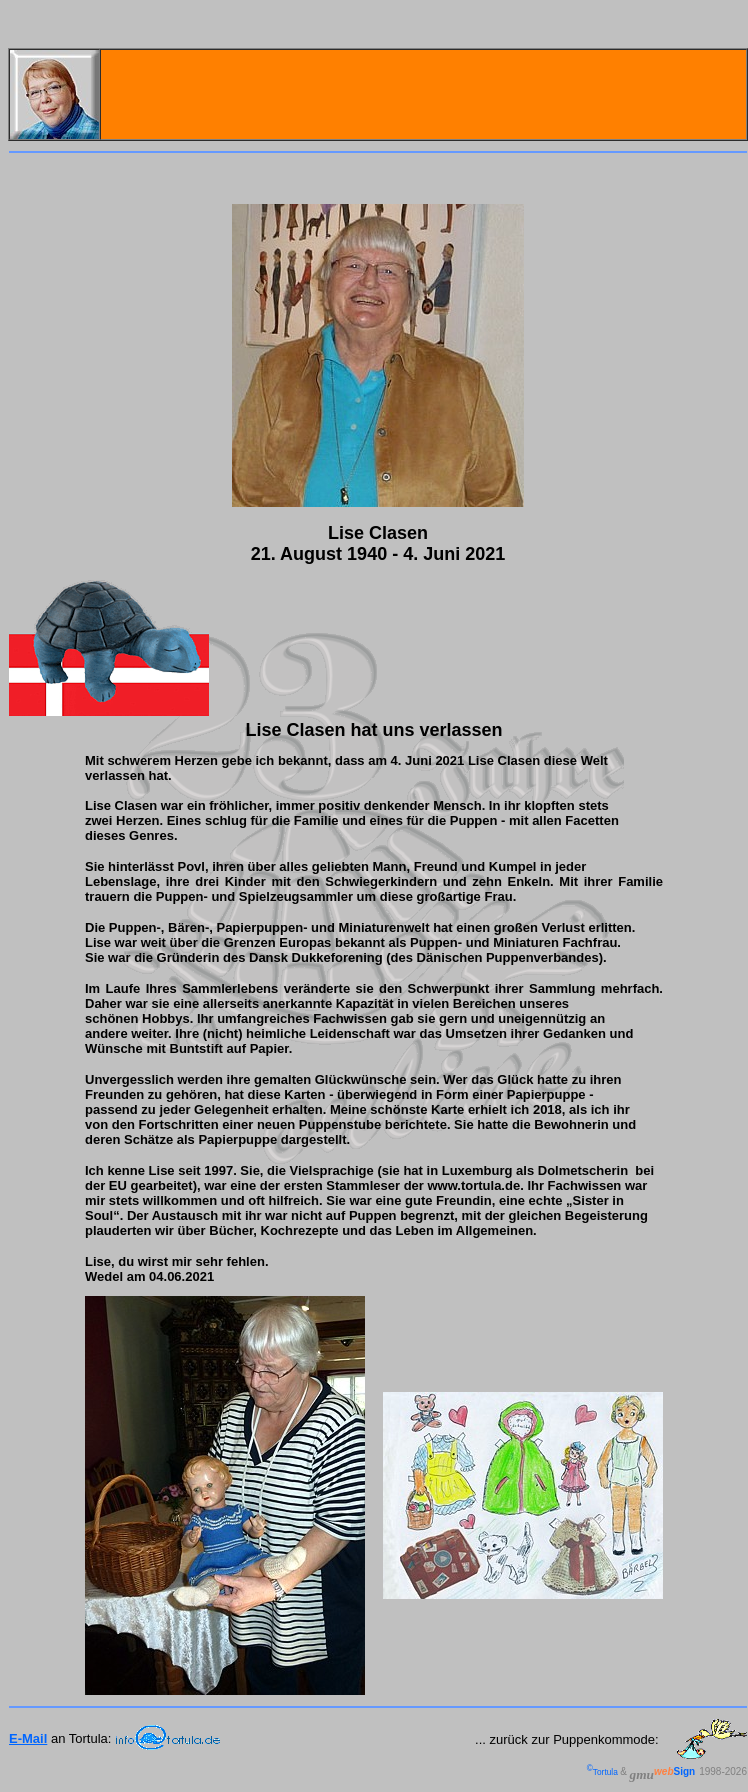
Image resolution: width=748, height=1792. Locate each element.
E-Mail (28, 1738)
